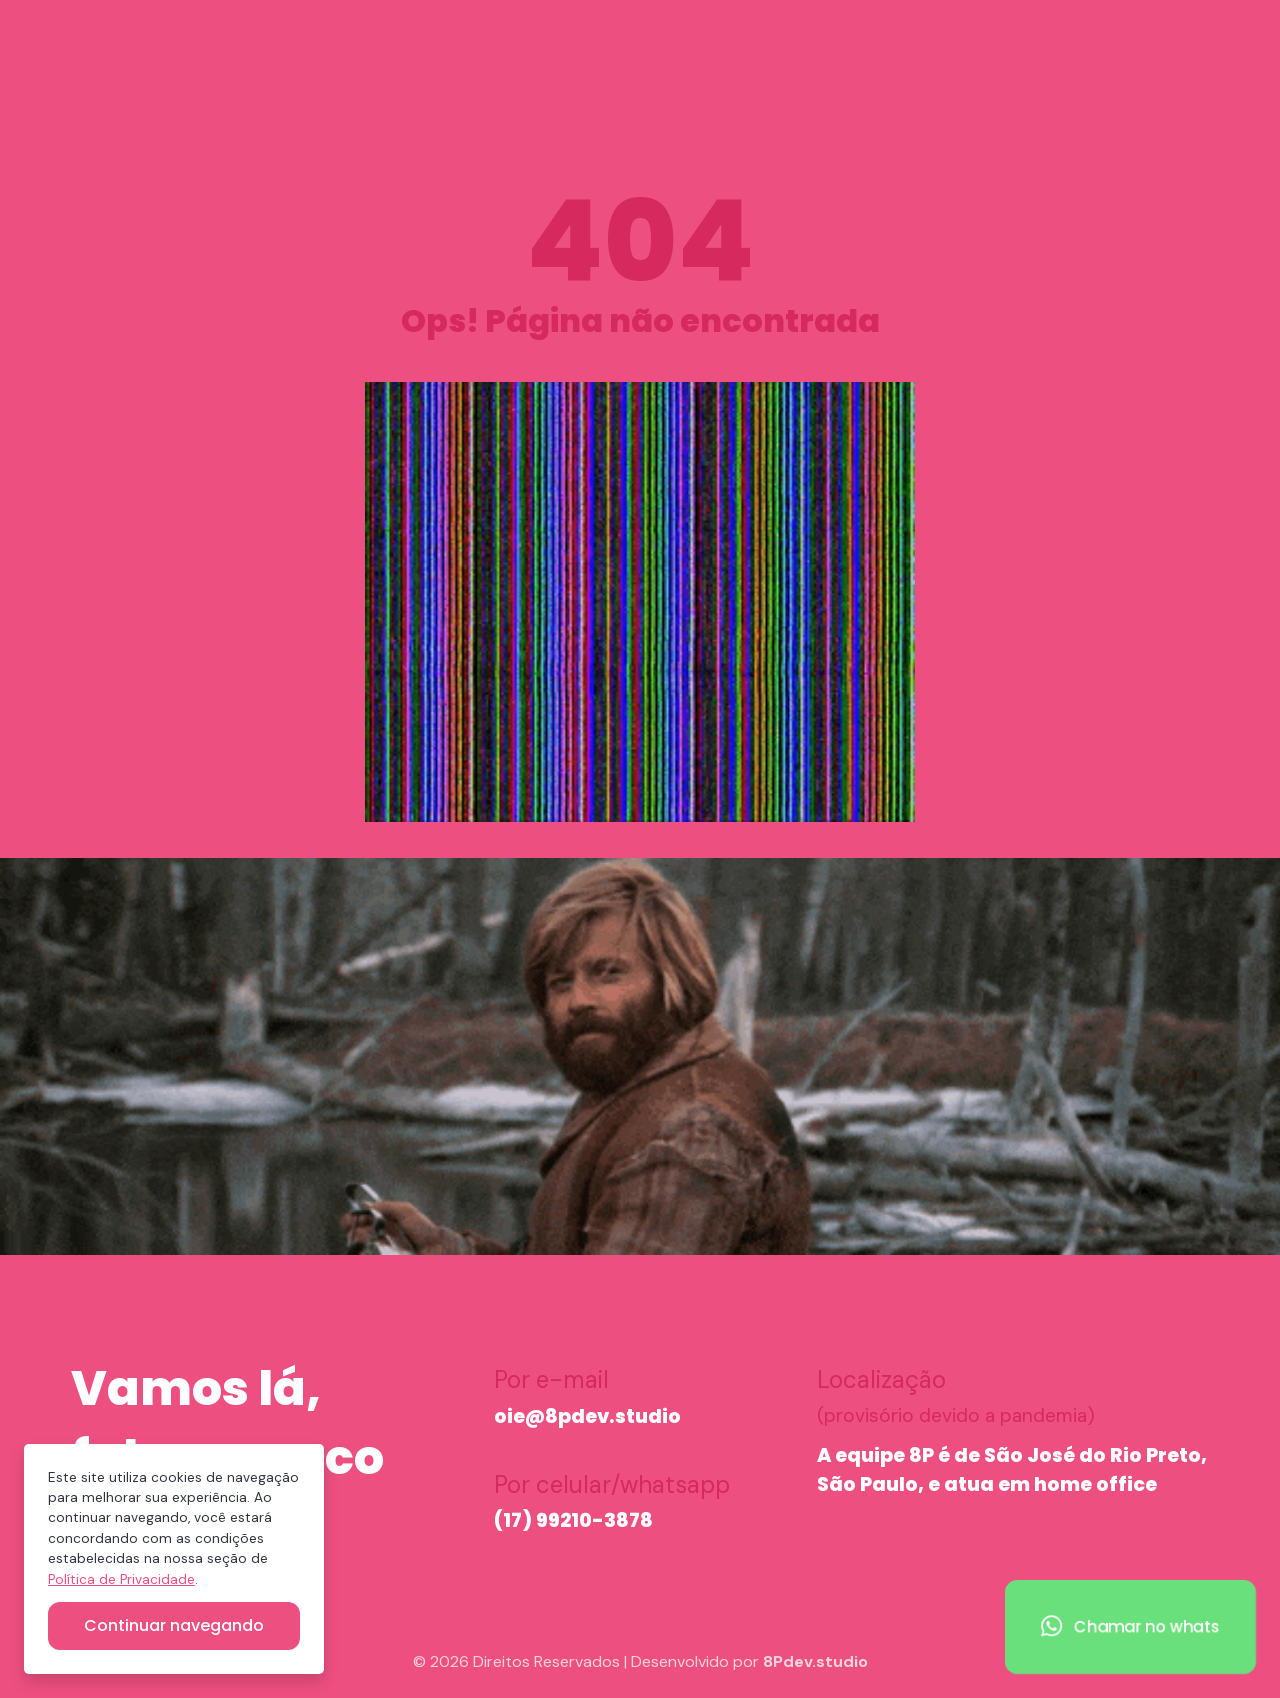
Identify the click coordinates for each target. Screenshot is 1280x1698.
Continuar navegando (174, 1625)
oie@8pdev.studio (587, 1416)
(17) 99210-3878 (573, 1520)
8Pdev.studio (815, 1661)
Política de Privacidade (121, 1579)
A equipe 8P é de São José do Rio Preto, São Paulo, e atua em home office (1012, 1470)
